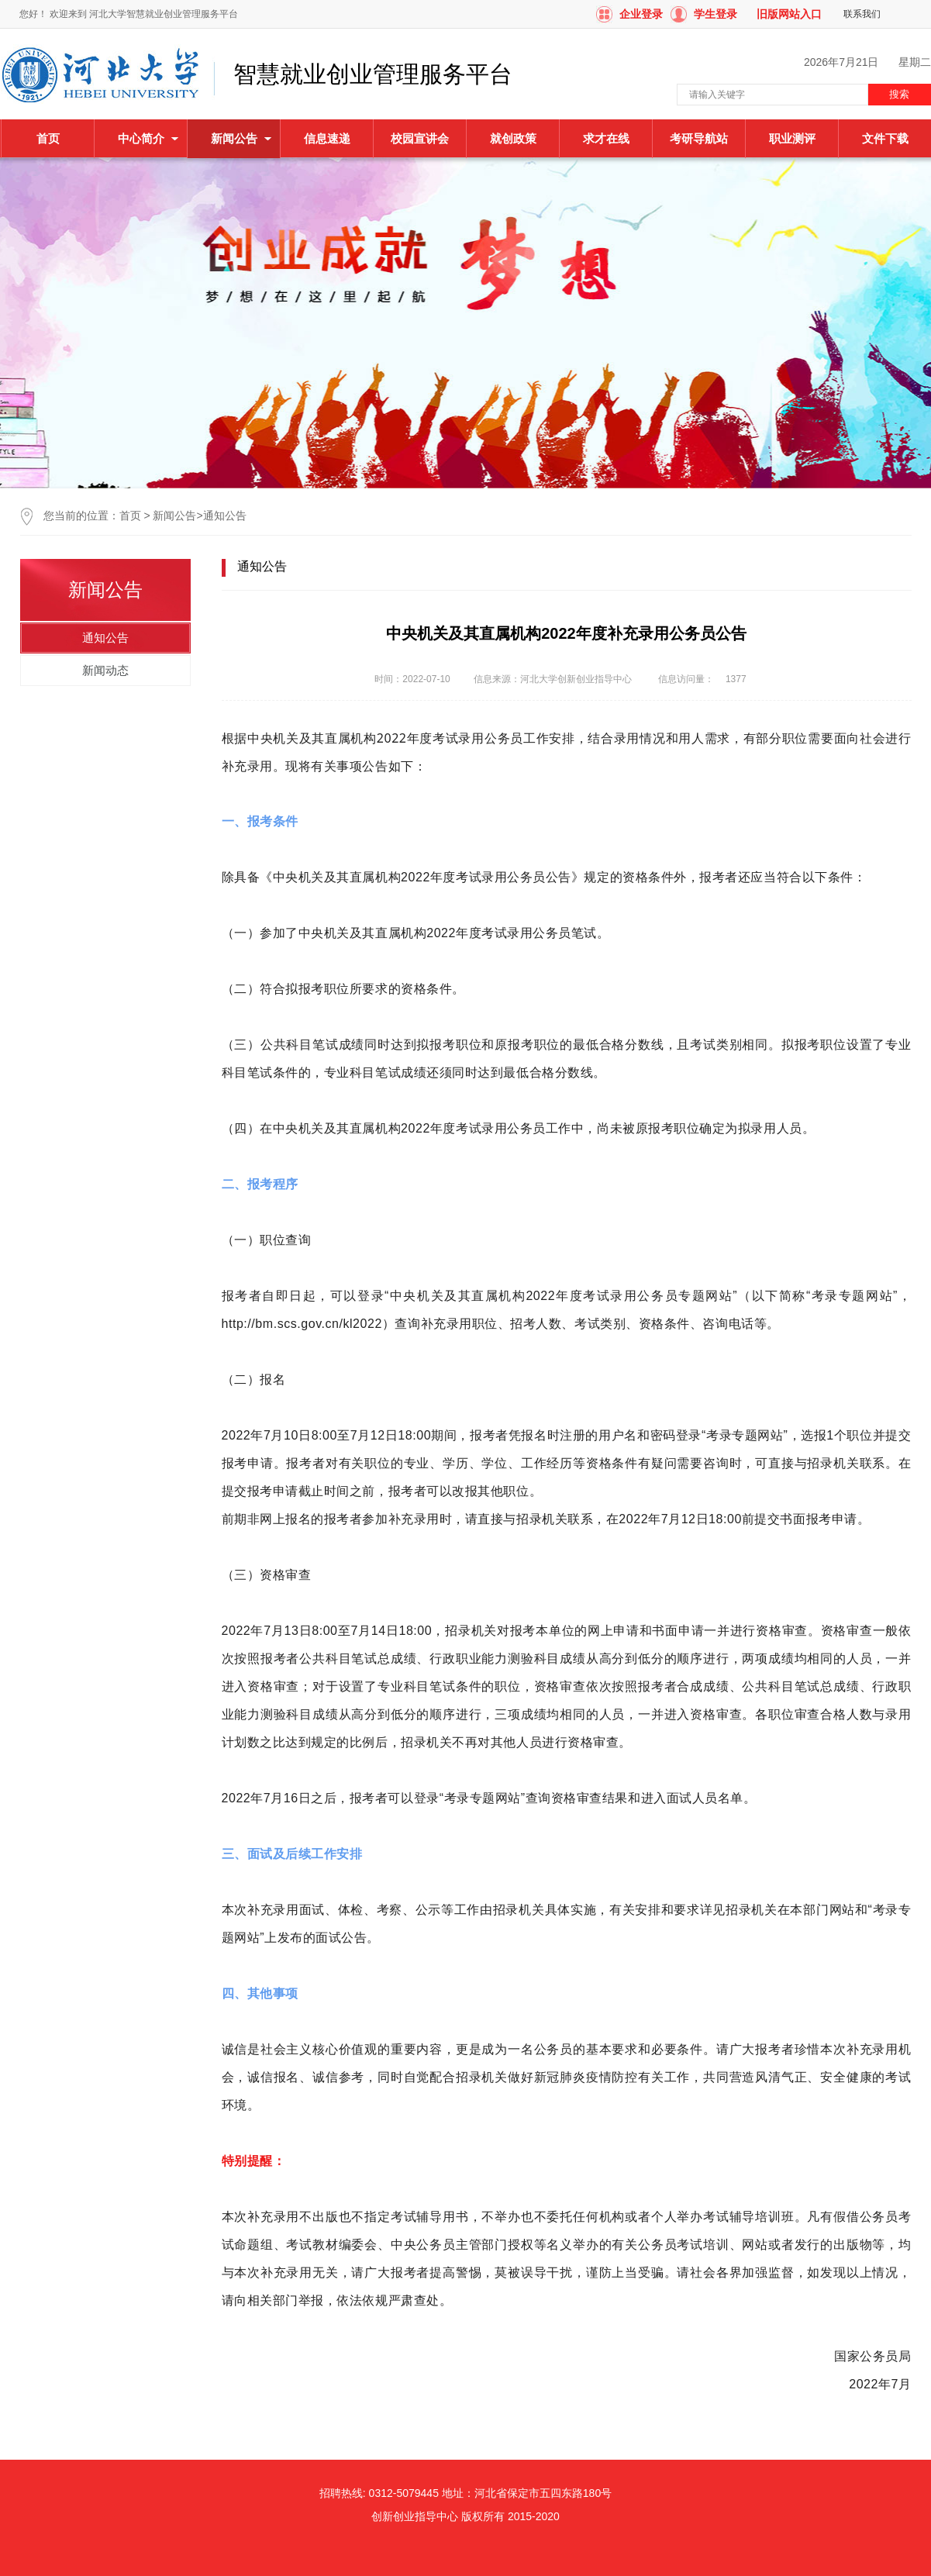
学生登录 (715, 14)
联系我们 (862, 14)
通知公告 (225, 515)
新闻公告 (174, 515)
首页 (48, 138)
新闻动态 (105, 670)
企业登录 (641, 14)
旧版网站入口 (789, 14)
